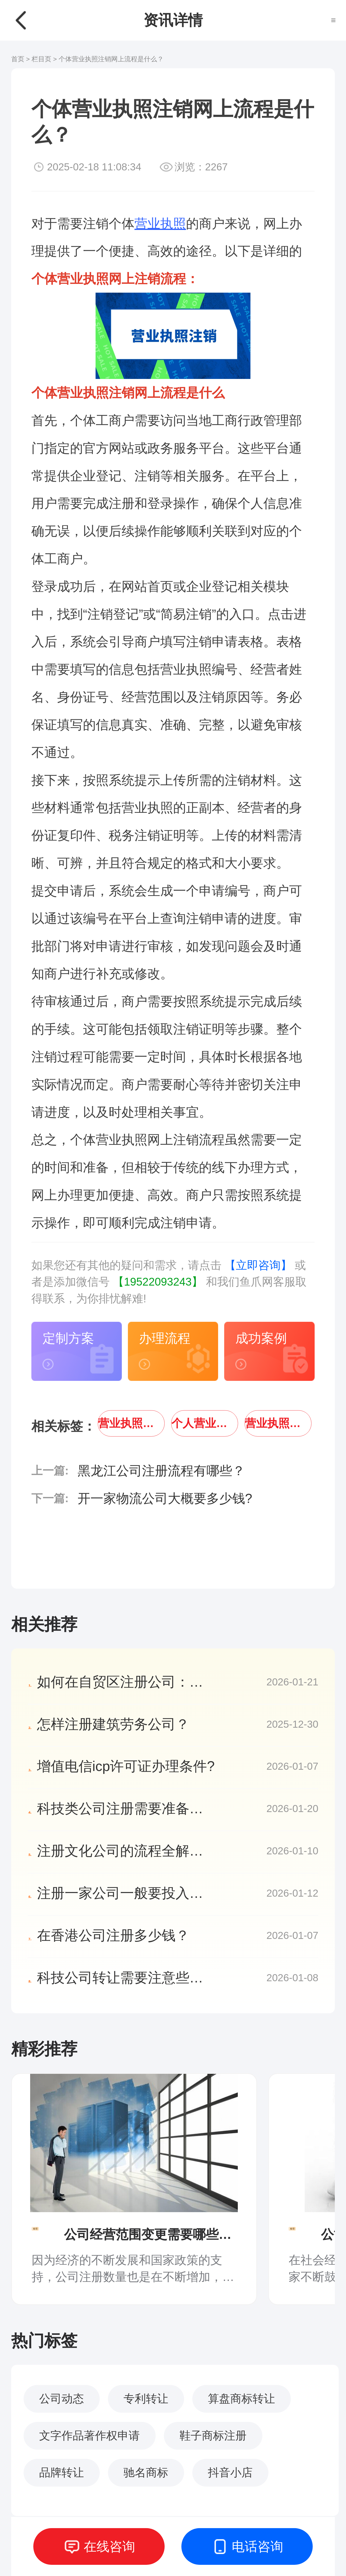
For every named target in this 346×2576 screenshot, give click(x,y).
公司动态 (61, 2398)
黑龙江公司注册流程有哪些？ (161, 1470)
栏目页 (42, 59)
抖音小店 (230, 2472)
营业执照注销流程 (278, 1423)
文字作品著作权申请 (89, 2435)
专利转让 (146, 2398)
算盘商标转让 (241, 2398)
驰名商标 (146, 2472)
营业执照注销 (131, 1423)
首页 (17, 59)
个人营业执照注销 (204, 1423)
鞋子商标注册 (213, 2435)
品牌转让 (61, 2472)
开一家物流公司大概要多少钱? (165, 1498)
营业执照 (160, 223)
